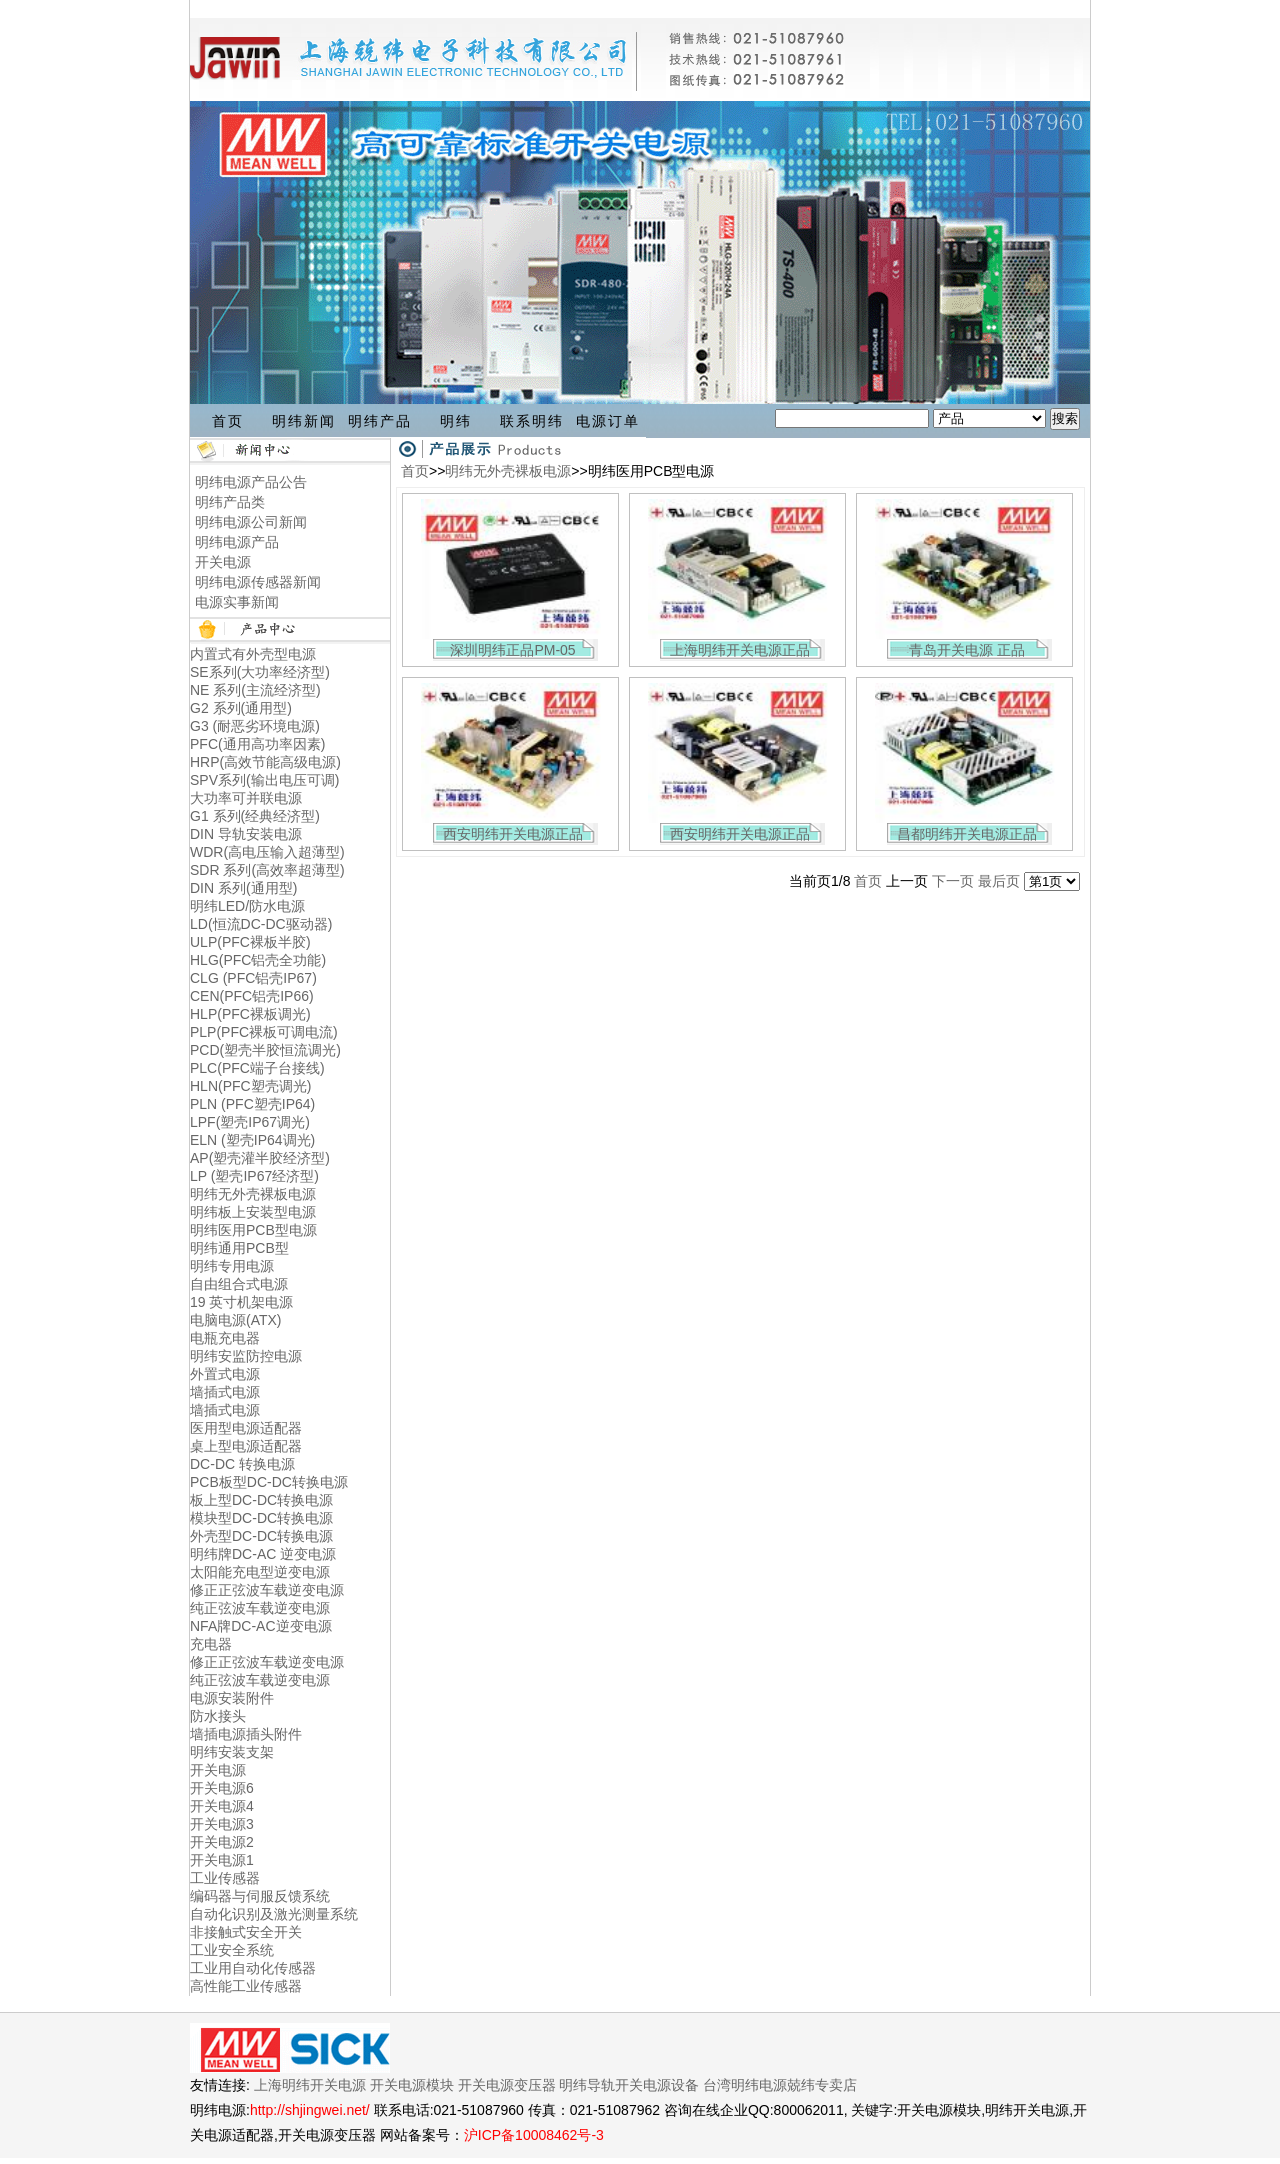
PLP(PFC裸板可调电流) (264, 1032)
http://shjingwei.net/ (310, 2110)
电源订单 (608, 421)
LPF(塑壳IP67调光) (250, 1122)
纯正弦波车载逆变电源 (260, 1608)
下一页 (953, 881)
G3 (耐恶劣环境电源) (255, 726)
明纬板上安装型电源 (253, 1212)
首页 (228, 421)
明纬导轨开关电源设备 (629, 2085)
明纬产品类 (230, 502)
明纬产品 (380, 421)
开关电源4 (222, 1806)
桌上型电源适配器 (246, 1446)
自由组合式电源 (239, 1284)
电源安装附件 (232, 1698)
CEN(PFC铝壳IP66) (252, 996)
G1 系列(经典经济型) (255, 816)
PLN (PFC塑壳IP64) (252, 1104)
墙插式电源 (225, 1392)
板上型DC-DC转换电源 (261, 1500)
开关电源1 (222, 1860)
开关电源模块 (412, 2085)
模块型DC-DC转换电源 (261, 1518)
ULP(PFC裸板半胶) (250, 942)
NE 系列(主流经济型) (255, 690)
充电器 (211, 1644)
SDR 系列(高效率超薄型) (267, 870)
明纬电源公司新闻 (251, 522)
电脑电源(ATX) (236, 1320)
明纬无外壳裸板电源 (253, 1194)
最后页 (999, 881)
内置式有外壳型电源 (253, 654)
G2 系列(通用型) (241, 708)
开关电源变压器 (507, 2085)
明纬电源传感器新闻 (258, 582)
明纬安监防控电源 (246, 1356)
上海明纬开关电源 (310, 2085)
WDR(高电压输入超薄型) (267, 852)
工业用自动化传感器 (253, 1968)
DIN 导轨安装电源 (246, 834)
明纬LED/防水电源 (247, 906)
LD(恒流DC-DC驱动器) (261, 924)
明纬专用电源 (232, 1266)
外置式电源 (225, 1374)
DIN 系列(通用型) (243, 888)
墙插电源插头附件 (246, 1734)
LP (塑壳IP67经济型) (254, 1176)
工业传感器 (225, 1878)
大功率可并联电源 (246, 798)
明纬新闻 (304, 421)
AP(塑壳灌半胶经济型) (260, 1158)
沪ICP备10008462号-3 (534, 2135)
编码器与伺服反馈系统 (260, 1896)
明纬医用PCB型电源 (253, 1230)
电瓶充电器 (225, 1338)
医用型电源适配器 (246, 1428)
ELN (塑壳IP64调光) (252, 1140)
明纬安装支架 (232, 1752)
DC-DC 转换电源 (242, 1464)
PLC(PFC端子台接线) (257, 1068)
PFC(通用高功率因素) (257, 744)
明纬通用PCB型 (239, 1248)
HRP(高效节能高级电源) (265, 762)
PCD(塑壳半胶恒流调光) (265, 1050)
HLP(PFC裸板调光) (250, 1014)
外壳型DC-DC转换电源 (261, 1536)
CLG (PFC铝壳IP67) (253, 978)
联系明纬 (532, 421)
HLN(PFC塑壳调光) (250, 1086)
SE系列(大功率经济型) (260, 672)
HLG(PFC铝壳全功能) (258, 960)
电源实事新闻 (237, 602)
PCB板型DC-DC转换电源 (269, 1482)
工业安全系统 (232, 1950)
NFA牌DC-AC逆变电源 (261, 1626)
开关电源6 (222, 1788)
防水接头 (218, 1716)
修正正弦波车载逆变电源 (267, 1590)
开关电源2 (222, 1842)
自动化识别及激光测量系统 (274, 1914)
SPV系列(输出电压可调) (264, 780)
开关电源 (223, 562)
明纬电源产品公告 (251, 482)
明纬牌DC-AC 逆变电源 (263, 1554)
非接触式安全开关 (246, 1932)
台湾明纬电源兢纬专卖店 (780, 2085)
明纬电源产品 (237, 542)
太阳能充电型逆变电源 (260, 1572)
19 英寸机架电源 (241, 1302)
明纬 (456, 421)
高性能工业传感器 (246, 1986)
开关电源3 (222, 1824)
